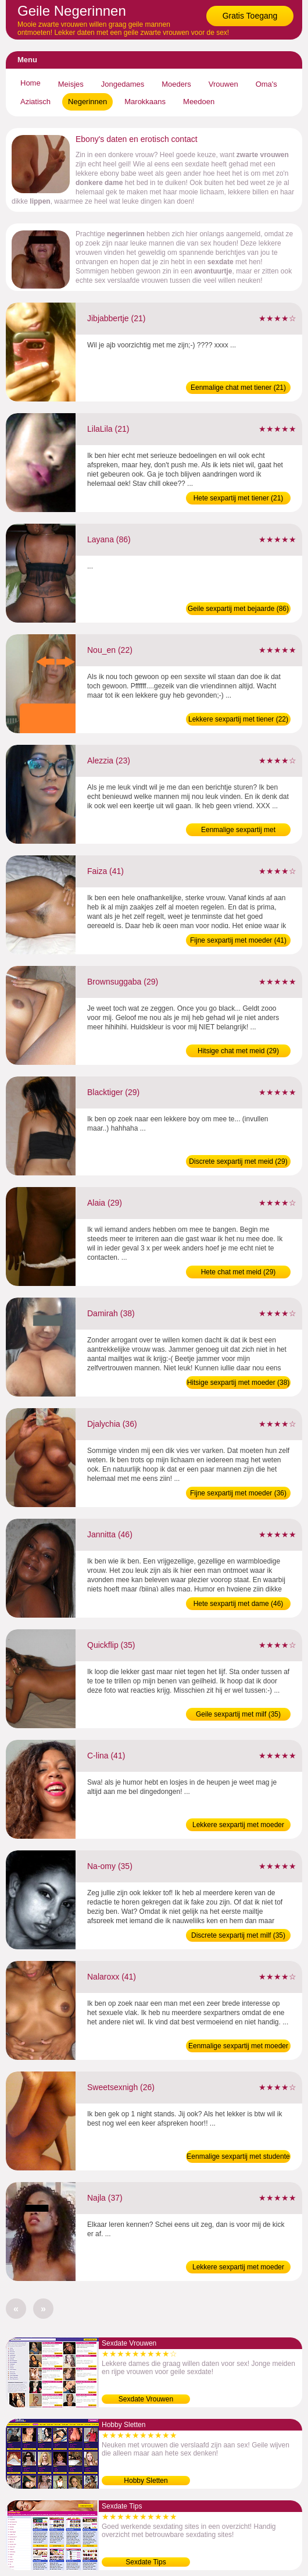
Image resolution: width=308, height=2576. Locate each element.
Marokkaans (145, 101)
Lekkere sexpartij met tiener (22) (238, 719)
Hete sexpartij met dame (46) (239, 1604)
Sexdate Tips (146, 2562)
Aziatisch (35, 101)
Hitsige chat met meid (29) (238, 1051)
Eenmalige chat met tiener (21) (238, 387)
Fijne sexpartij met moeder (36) (238, 1493)
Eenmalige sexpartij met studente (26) (238, 2157)
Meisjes (71, 84)
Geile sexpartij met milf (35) (238, 1714)
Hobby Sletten (145, 2480)
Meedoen (198, 101)
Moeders (176, 84)
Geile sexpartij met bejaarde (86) (238, 609)
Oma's (266, 84)
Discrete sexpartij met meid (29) (238, 1161)
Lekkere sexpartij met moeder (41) (238, 1826)
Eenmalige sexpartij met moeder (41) (238, 2047)
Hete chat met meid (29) (238, 1272)
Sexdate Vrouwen (146, 2399)
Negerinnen (87, 101)
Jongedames (122, 84)
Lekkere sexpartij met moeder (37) (238, 2268)
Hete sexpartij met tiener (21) (239, 498)
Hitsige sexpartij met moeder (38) (238, 1382)
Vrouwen (223, 84)
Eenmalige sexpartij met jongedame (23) (238, 831)
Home (30, 83)
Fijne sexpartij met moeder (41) (238, 940)
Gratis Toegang (250, 15)
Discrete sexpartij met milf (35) (238, 1935)
